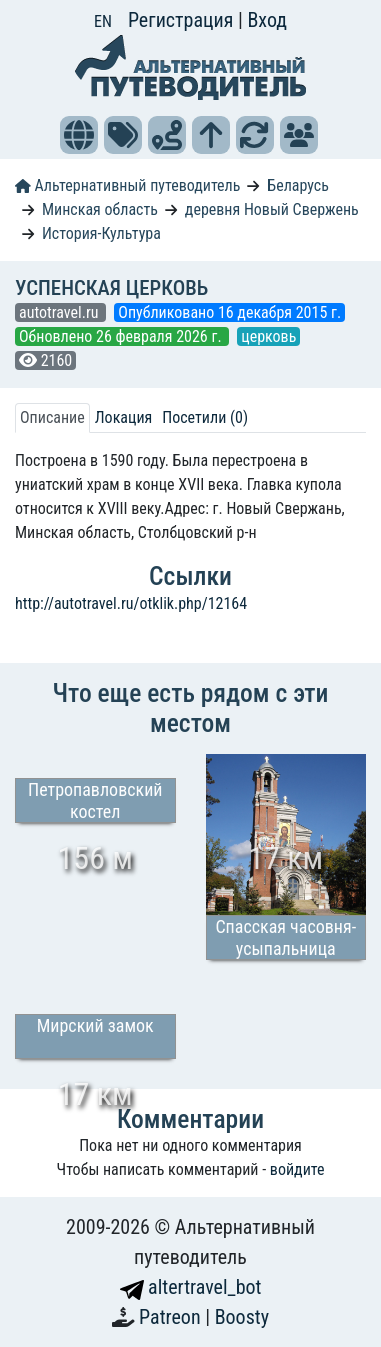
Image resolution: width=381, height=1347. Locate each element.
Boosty (242, 1317)
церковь (268, 336)
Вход (267, 20)
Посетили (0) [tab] (205, 417)
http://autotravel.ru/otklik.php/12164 (131, 603)
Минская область (100, 209)
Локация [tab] (124, 417)
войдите (297, 1169)
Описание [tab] (52, 417)
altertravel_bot (191, 1287)
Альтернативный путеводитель (127, 185)
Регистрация (183, 20)
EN (103, 21)
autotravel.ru (60, 312)
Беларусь (298, 185)
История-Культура (101, 233)
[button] (79, 135)
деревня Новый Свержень (272, 209)
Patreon (172, 1317)
